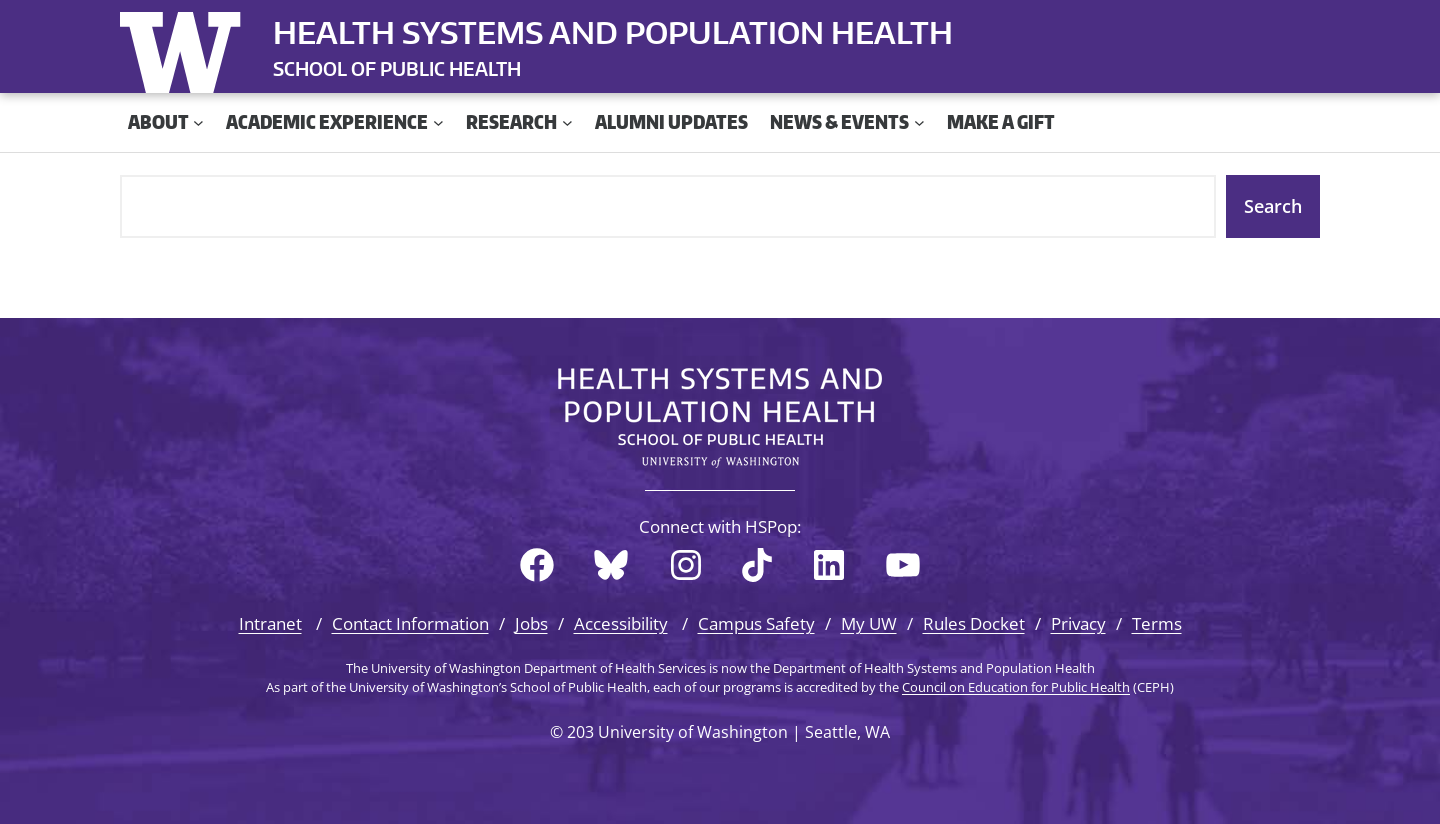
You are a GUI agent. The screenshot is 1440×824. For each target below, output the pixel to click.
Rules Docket (974, 623)
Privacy (1078, 623)
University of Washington (185, 48)
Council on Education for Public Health (1016, 687)
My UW (869, 623)
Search (1273, 206)
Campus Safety (756, 623)
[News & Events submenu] (919, 122)
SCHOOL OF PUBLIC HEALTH (397, 68)
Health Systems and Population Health (613, 32)
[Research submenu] (567, 122)
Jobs (531, 623)
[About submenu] (198, 122)
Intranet (270, 623)
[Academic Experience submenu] (438, 122)
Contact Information (410, 623)
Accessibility (621, 623)
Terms (1157, 623)
